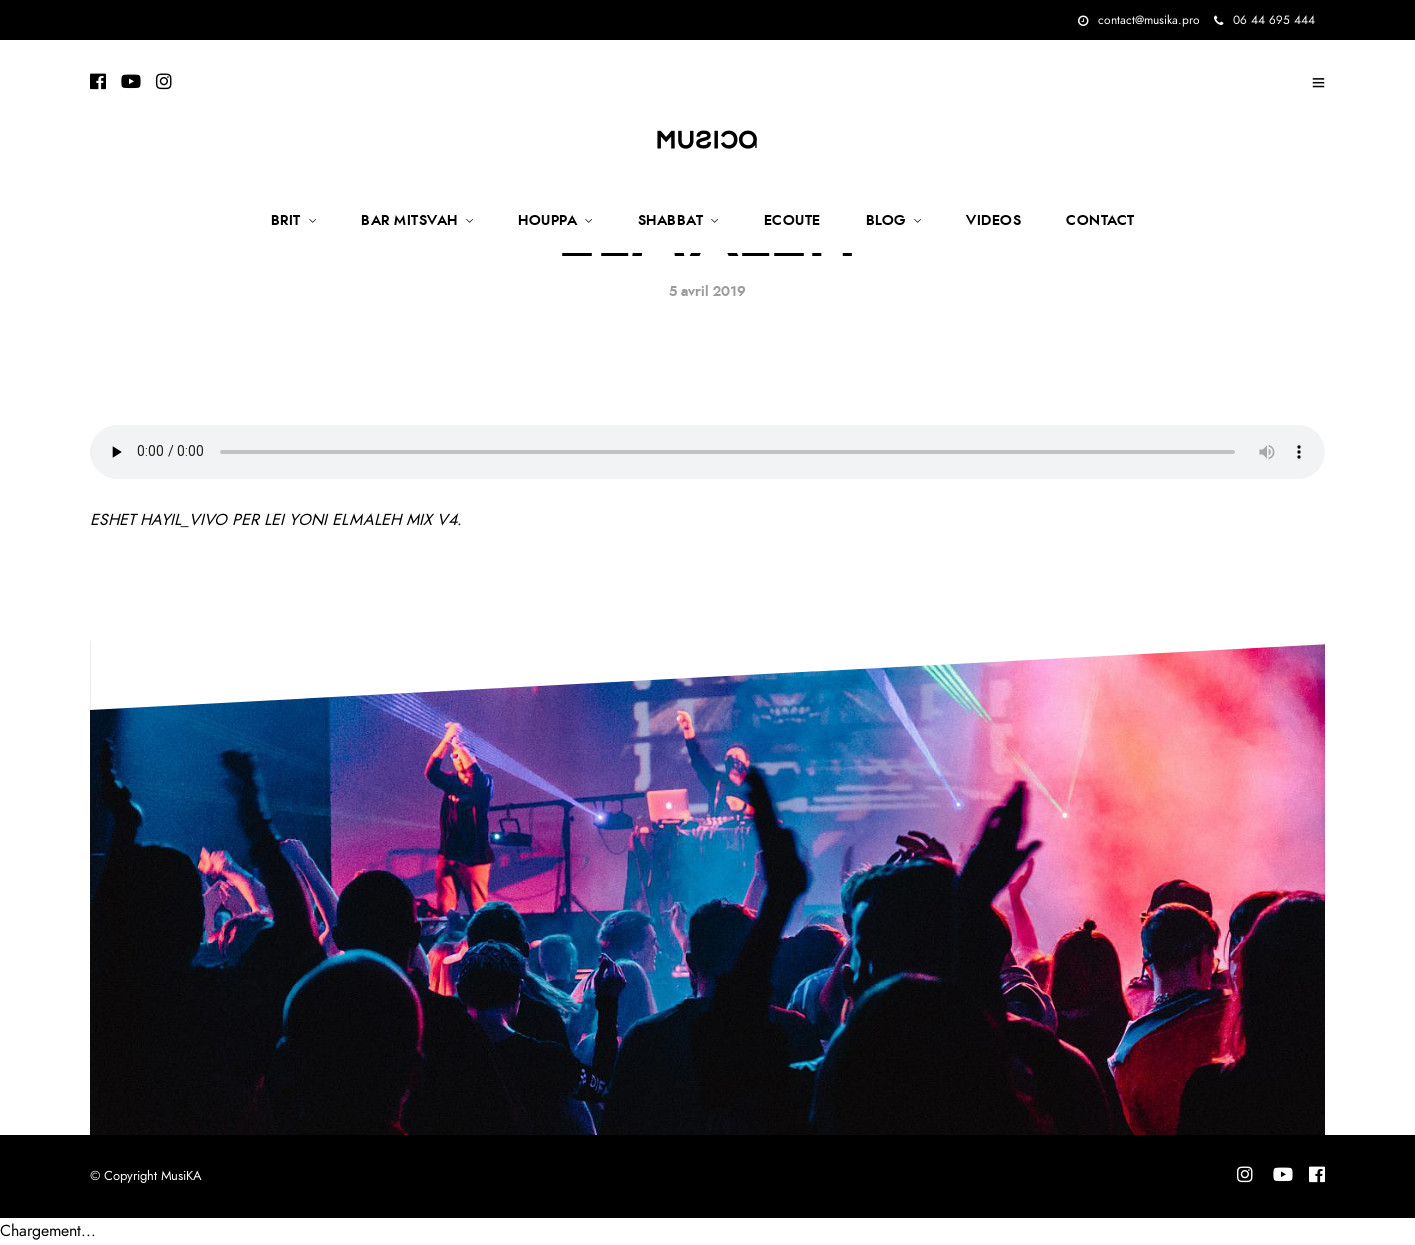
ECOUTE (792, 221)
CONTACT (1100, 221)
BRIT (286, 221)
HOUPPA (547, 221)
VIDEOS (993, 221)
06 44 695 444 (1264, 20)
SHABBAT (671, 221)
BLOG (886, 221)
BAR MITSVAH (409, 221)
